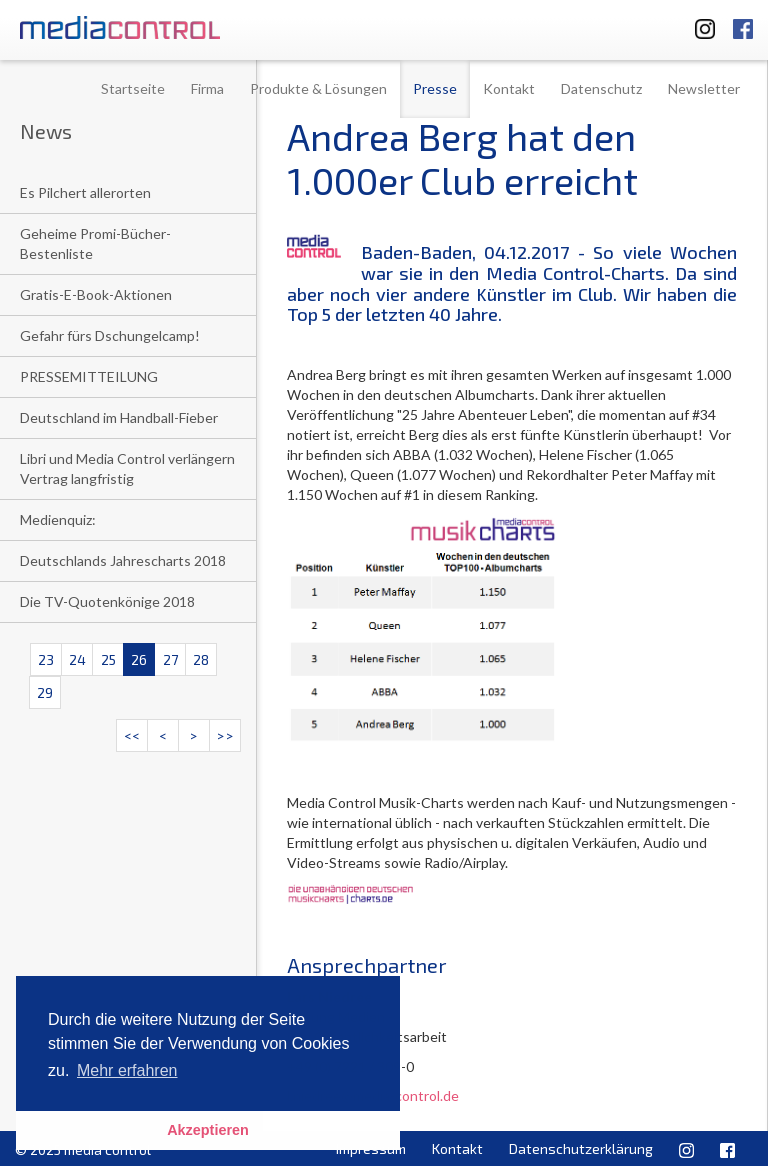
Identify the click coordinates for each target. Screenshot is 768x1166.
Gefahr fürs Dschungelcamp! (110, 335)
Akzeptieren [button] (208, 1130)
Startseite (133, 88)
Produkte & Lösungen (318, 88)
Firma (207, 88)
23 (46, 659)
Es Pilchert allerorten (85, 192)
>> (225, 735)
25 (108, 659)
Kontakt (509, 88)
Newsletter (704, 88)
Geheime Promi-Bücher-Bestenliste (95, 243)
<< (132, 735)
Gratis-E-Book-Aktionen (96, 294)
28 (201, 659)
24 (77, 659)
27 (170, 659)
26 (139, 659)
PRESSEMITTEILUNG (89, 376)
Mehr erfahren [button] (127, 1070)
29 (45, 692)
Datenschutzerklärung (581, 1148)
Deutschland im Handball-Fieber (119, 417)
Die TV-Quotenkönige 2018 (107, 601)
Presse (435, 88)
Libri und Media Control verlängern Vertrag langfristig (127, 468)
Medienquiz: (58, 519)
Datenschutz (601, 88)
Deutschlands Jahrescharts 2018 (123, 560)
